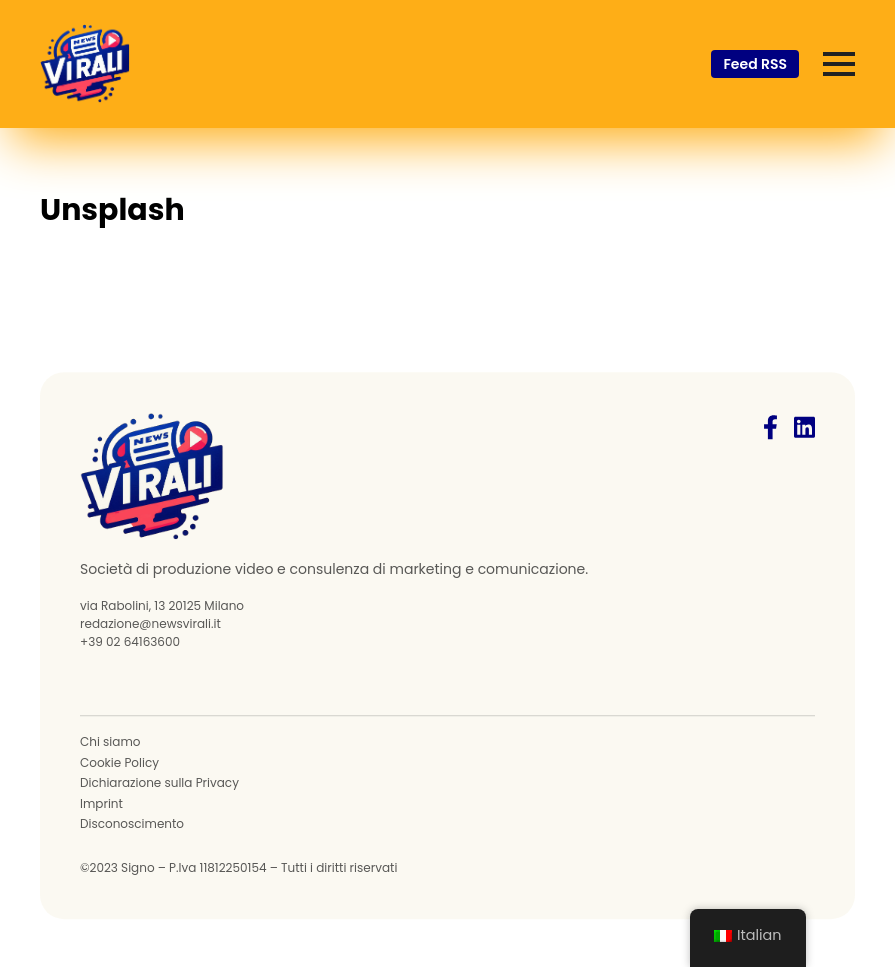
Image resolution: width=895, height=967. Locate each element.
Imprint (101, 803)
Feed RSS (755, 64)
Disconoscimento (132, 823)
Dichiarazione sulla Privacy (159, 782)
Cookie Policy (119, 762)
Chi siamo (110, 742)
